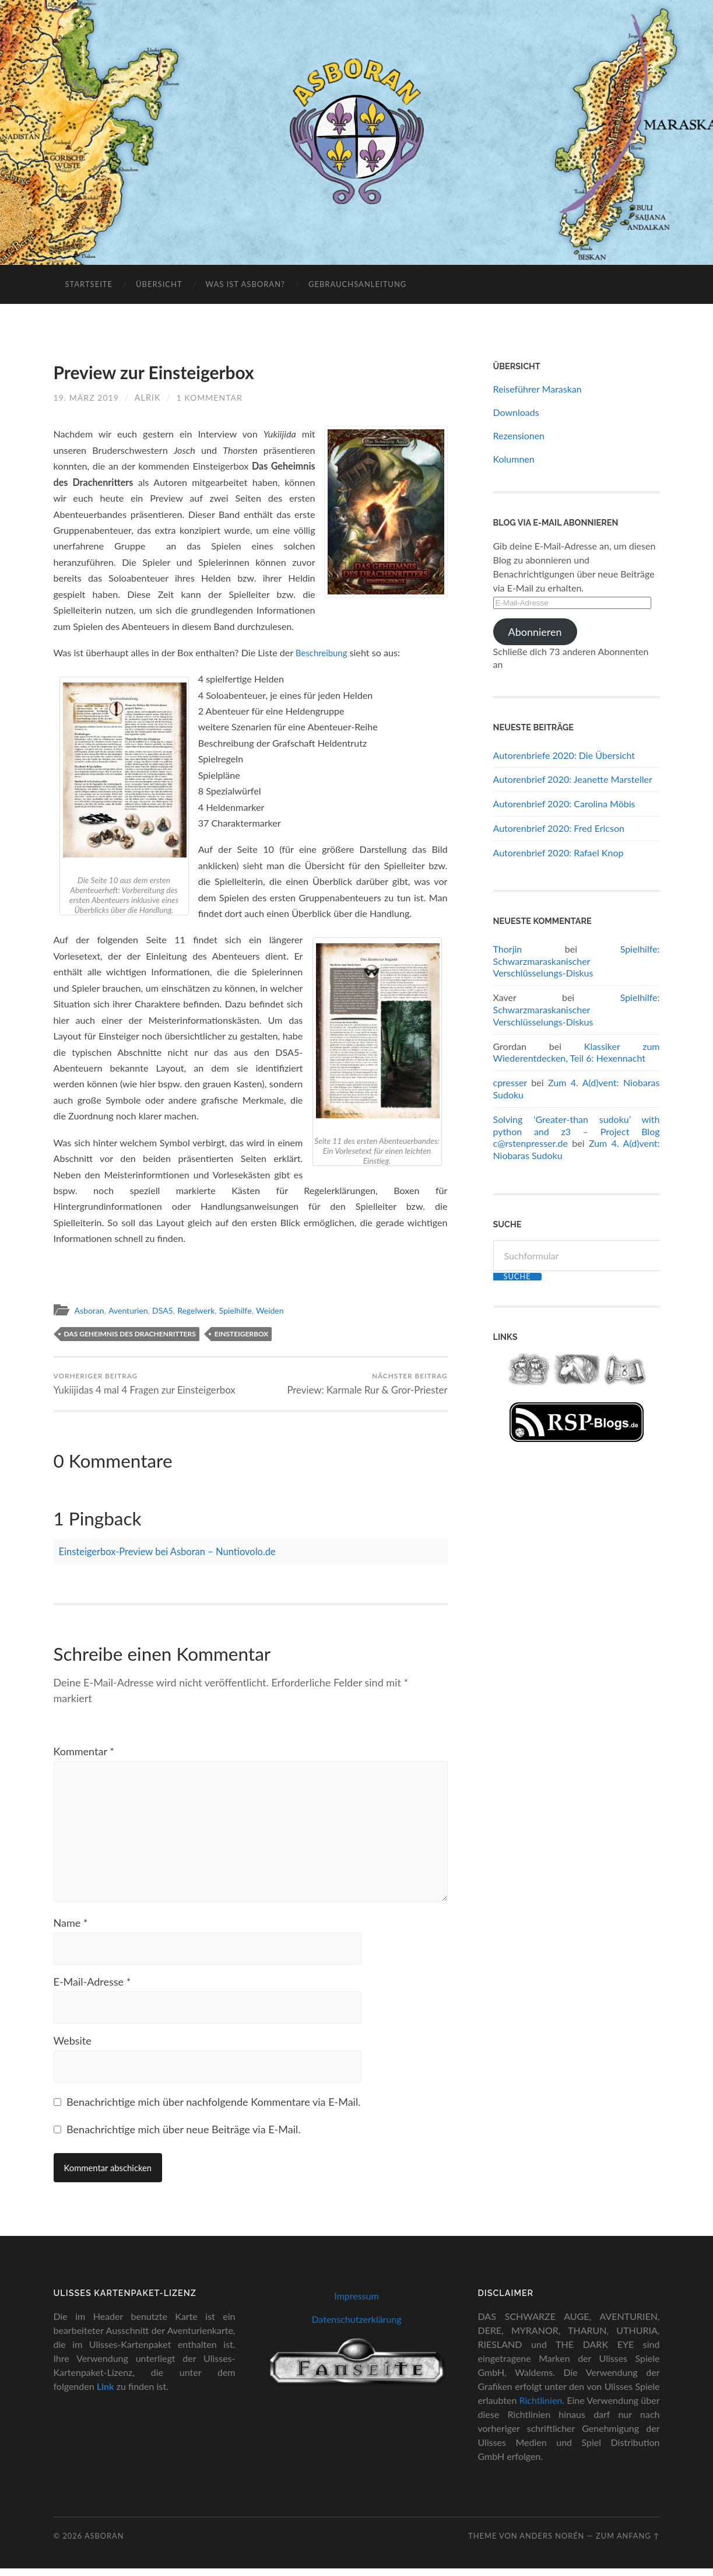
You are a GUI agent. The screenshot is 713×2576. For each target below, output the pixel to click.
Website (73, 2047)
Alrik (149, 397)
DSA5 (169, 1310)
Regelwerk (205, 1310)
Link (105, 2393)
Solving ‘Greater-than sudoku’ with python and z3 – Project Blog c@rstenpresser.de (576, 1131)
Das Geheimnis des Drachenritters (130, 1333)
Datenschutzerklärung (356, 2326)
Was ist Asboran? (245, 284)
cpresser (510, 1082)
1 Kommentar (211, 397)
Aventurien (132, 1310)
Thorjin (507, 948)
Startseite (89, 284)
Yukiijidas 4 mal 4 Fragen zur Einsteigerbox (146, 1383)
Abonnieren (534, 631)
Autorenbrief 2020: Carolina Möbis (564, 803)
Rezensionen (519, 435)
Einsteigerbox (242, 1333)
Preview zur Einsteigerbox (156, 372)
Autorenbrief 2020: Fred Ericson (558, 828)
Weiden (285, 1310)
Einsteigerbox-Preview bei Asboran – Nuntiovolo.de (177, 1551)
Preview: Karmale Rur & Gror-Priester (366, 1383)
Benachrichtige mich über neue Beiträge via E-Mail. (183, 2136)
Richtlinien (541, 2407)
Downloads (516, 412)
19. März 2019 (87, 397)
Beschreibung (324, 652)
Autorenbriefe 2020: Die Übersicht (564, 755)
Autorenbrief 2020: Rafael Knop (558, 852)
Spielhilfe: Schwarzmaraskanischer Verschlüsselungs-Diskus (576, 961)
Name (71, 1928)
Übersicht (159, 284)
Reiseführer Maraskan (537, 388)
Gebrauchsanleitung (357, 284)
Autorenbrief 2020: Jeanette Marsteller (572, 779)
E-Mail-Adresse (92, 1988)
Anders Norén (551, 2543)
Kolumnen (514, 458)
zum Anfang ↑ (627, 2543)
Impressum (356, 2303)
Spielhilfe (248, 1310)
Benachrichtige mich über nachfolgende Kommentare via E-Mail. (213, 2109)
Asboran (91, 1310)
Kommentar (84, 1751)
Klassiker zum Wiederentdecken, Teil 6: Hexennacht (576, 1052)
